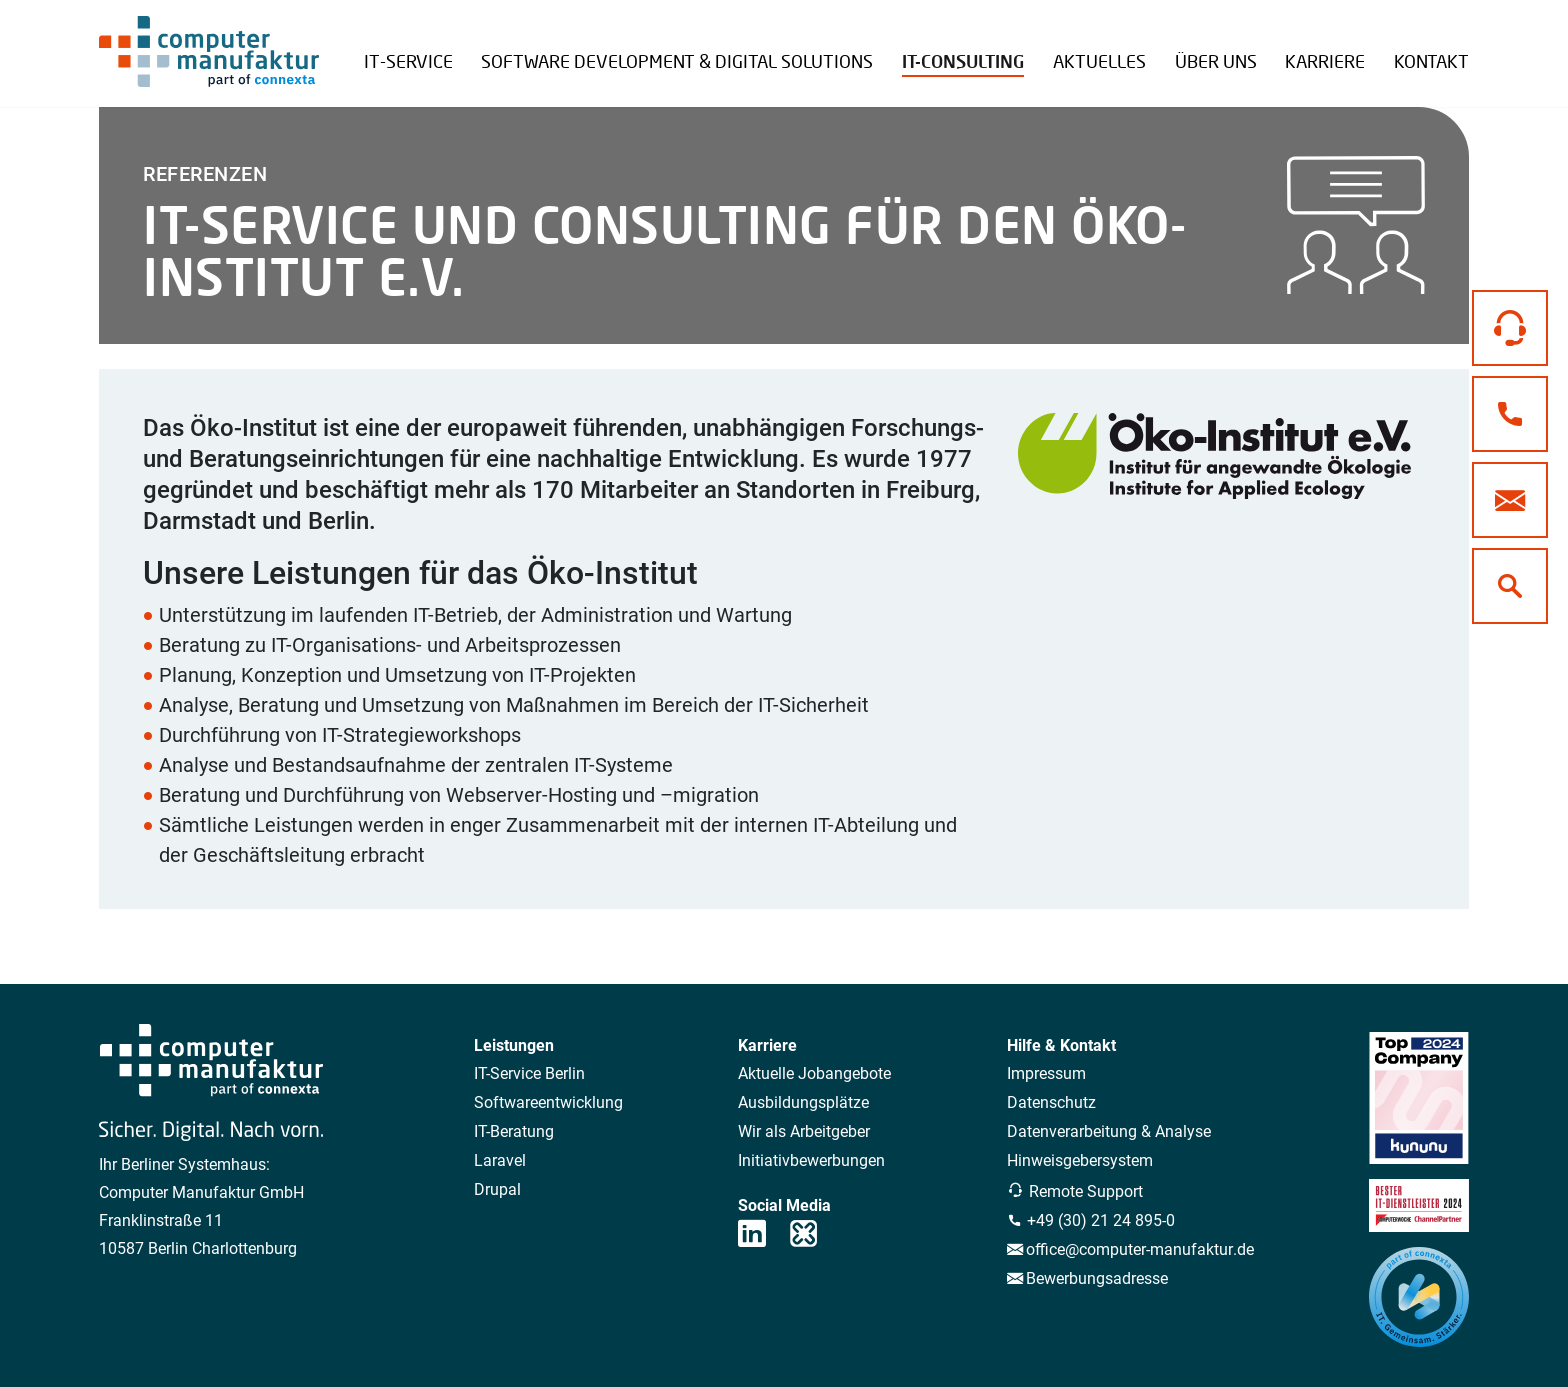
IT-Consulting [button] (963, 61)
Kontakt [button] (1431, 61)
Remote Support (1391, 48)
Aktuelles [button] (1099, 61)
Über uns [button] (1216, 61)
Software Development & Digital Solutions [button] (677, 61)
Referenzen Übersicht (1271, 46)
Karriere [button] (1325, 61)
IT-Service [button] (408, 61)
